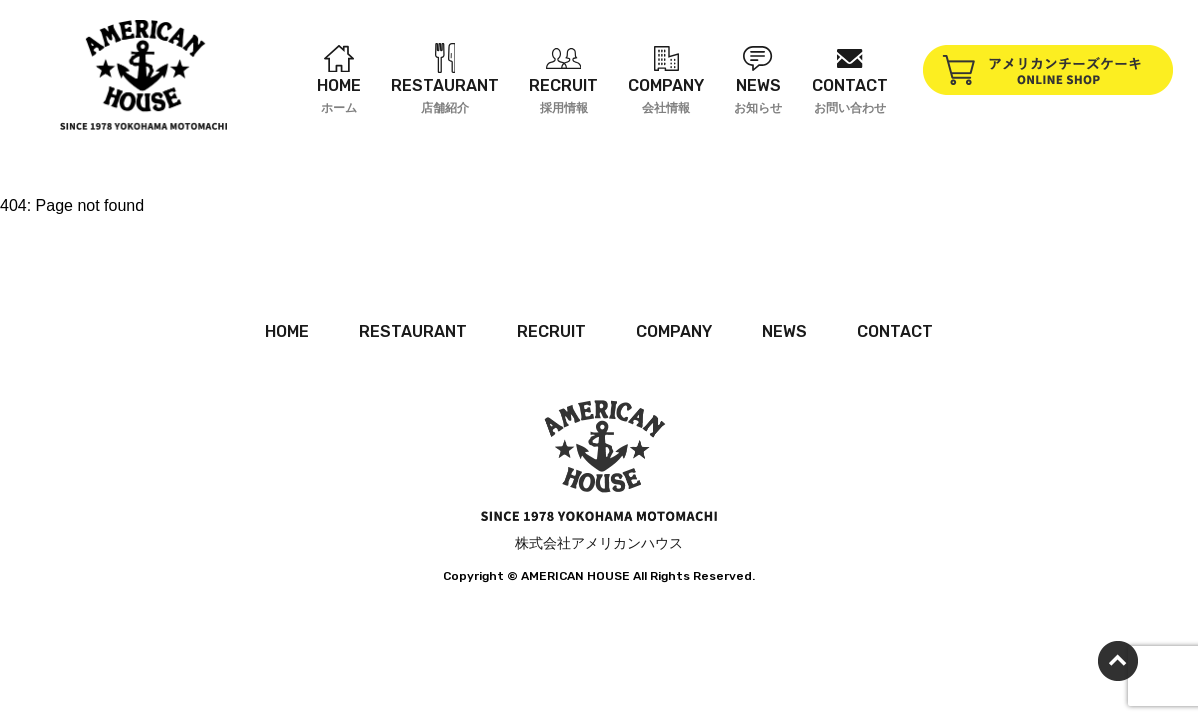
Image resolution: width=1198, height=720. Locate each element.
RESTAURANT (413, 331)
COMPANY (674, 331)
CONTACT (895, 331)
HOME (287, 331)
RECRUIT (551, 331)
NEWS (784, 331)
